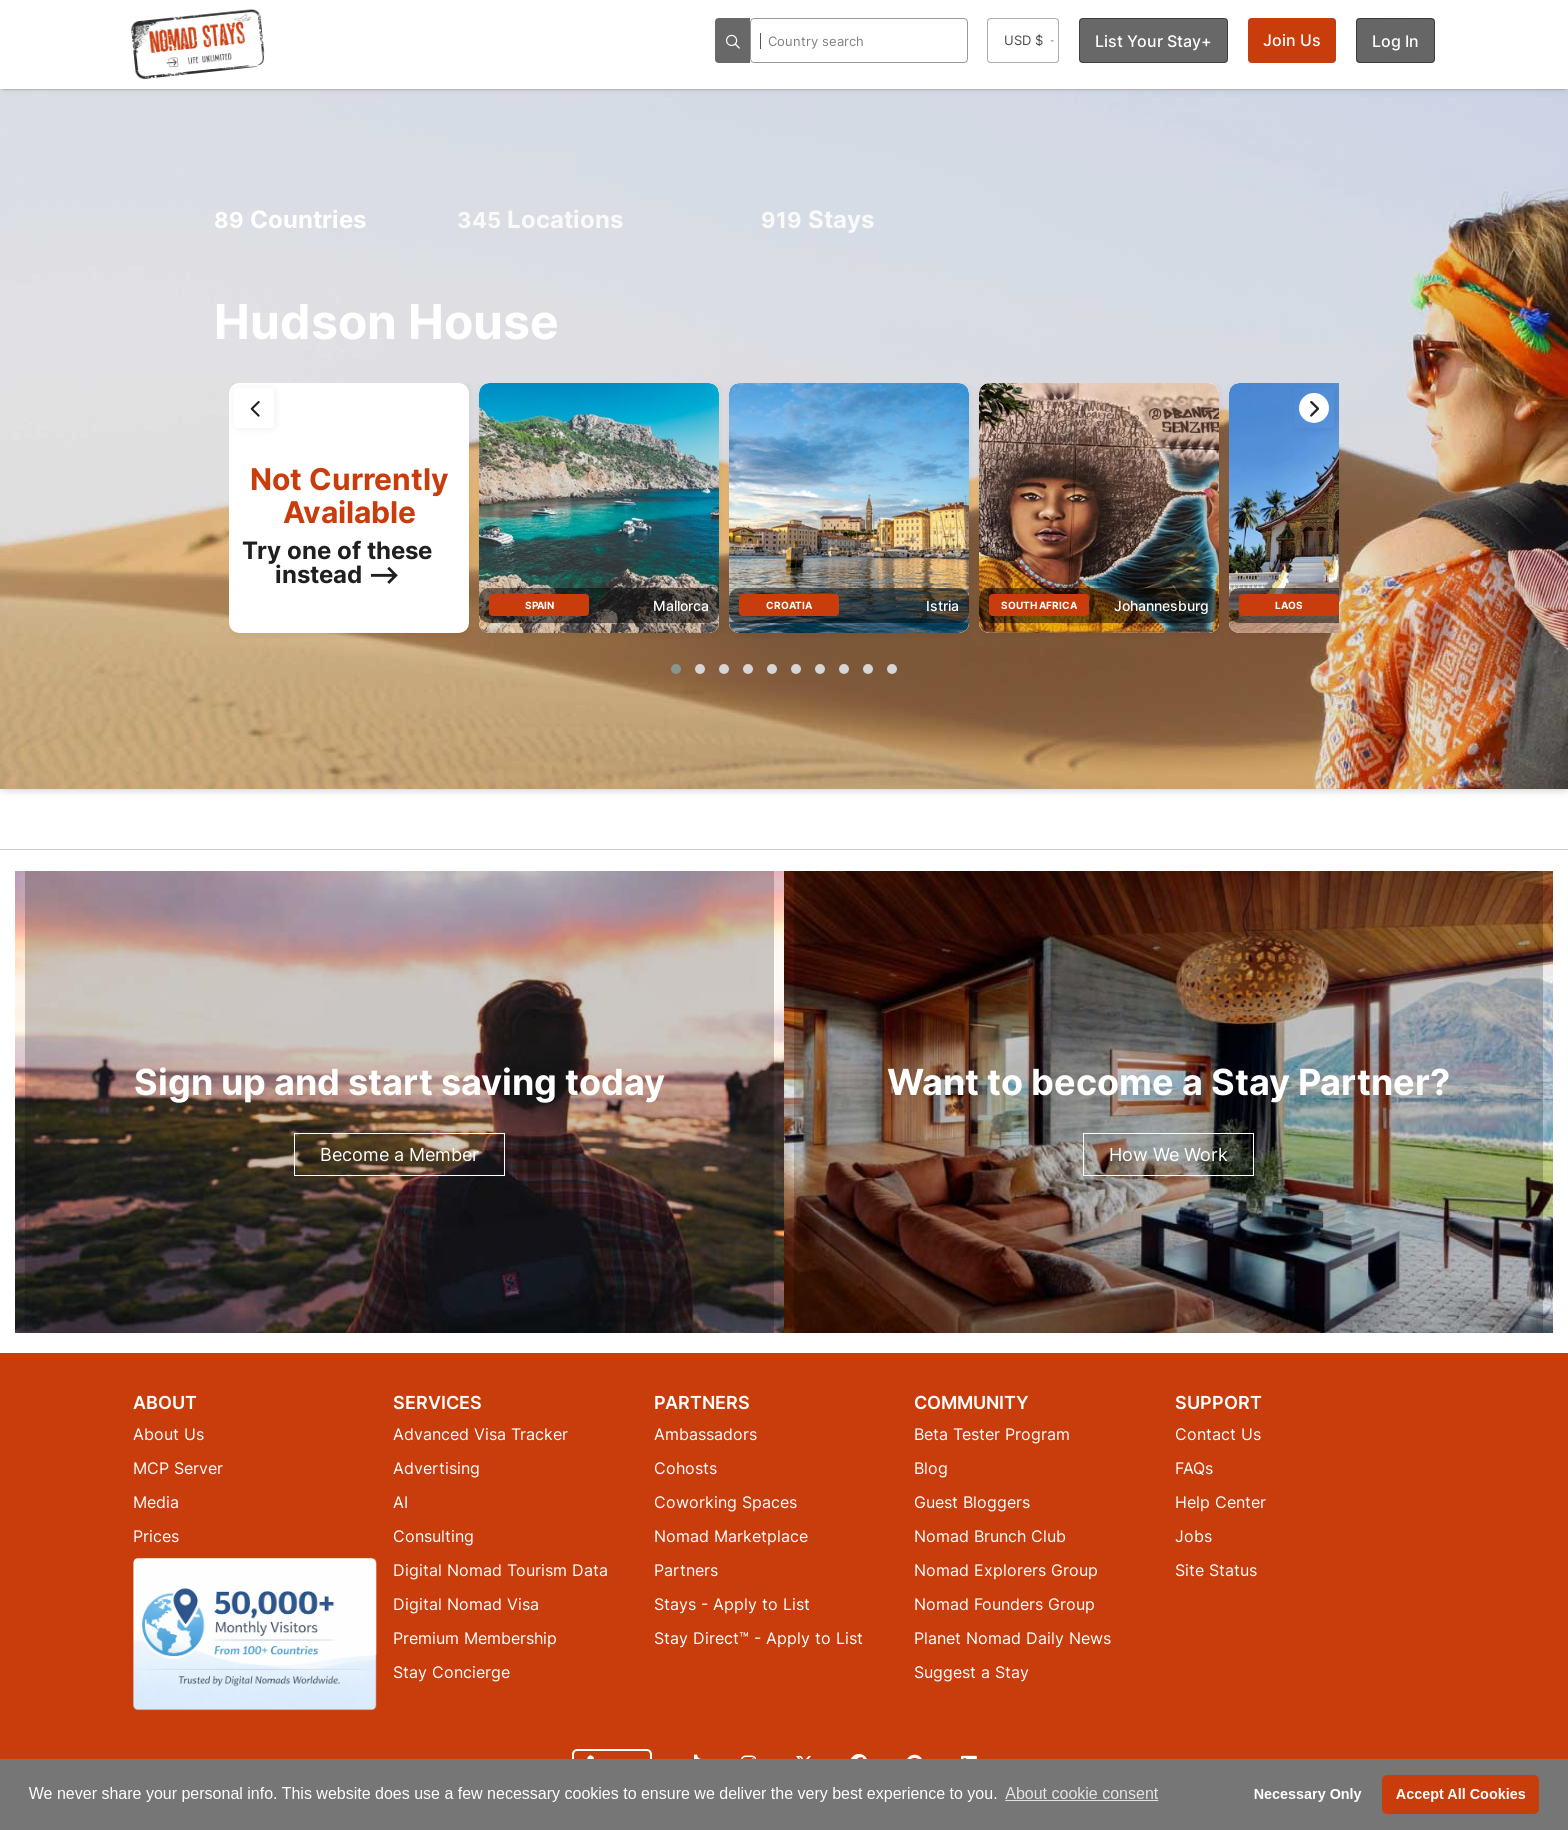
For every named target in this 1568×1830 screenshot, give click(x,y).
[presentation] (254, 408)
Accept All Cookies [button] (1461, 1794)
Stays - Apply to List (732, 1604)
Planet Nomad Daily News (1012, 1638)
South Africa (1039, 605)
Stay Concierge (451, 1672)
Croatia (789, 605)
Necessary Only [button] (1308, 1794)
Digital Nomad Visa (466, 1604)
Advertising (436, 1468)
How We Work (1168, 1154)
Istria (942, 605)
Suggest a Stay (971, 1672)
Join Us (1292, 40)
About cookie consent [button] (1081, 1793)
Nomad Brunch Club (990, 1536)
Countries (290, 219)
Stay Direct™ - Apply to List (758, 1638)
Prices (156, 1536)
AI (400, 1502)
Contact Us (1218, 1434)
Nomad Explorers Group (1006, 1570)
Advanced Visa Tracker (480, 1434)
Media (156, 1502)
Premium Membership (475, 1638)
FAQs (1194, 1468)
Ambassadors (705, 1434)
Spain (539, 605)
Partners (686, 1570)
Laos (1289, 605)
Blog (931, 1468)
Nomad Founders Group (1004, 1604)
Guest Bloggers (972, 1502)
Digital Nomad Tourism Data (500, 1570)
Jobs (1193, 1536)
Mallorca (681, 605)
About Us (168, 1434)
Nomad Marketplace (731, 1536)
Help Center (1220, 1502)
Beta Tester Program (992, 1434)
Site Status (1216, 1570)
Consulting (433, 1536)
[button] (676, 669)
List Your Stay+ (1153, 41)
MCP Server (178, 1468)
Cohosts (685, 1468)
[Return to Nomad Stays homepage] (198, 44)
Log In (1395, 41)
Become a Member (399, 1154)
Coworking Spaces (725, 1502)
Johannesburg (1161, 605)
